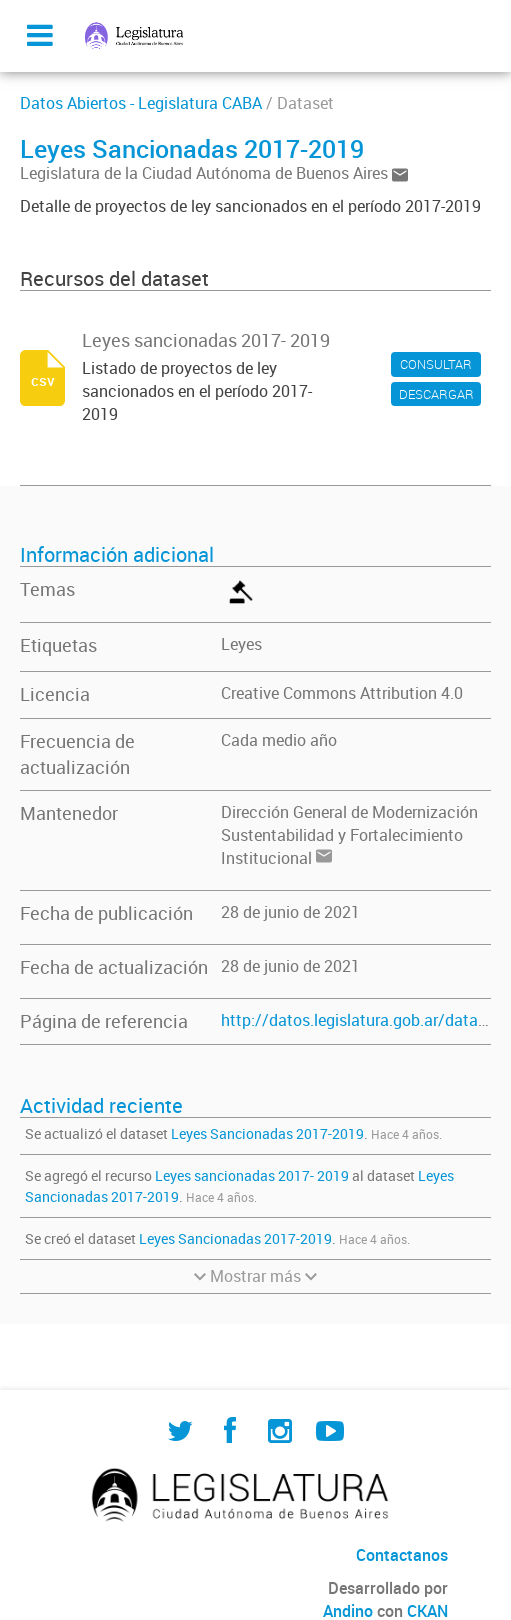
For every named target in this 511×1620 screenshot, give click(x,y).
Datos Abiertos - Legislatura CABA (141, 103)
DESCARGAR (436, 394)
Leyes (241, 644)
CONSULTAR (436, 364)
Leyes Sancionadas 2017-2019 (267, 1133)
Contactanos (402, 1555)
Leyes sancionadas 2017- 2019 (252, 1175)
